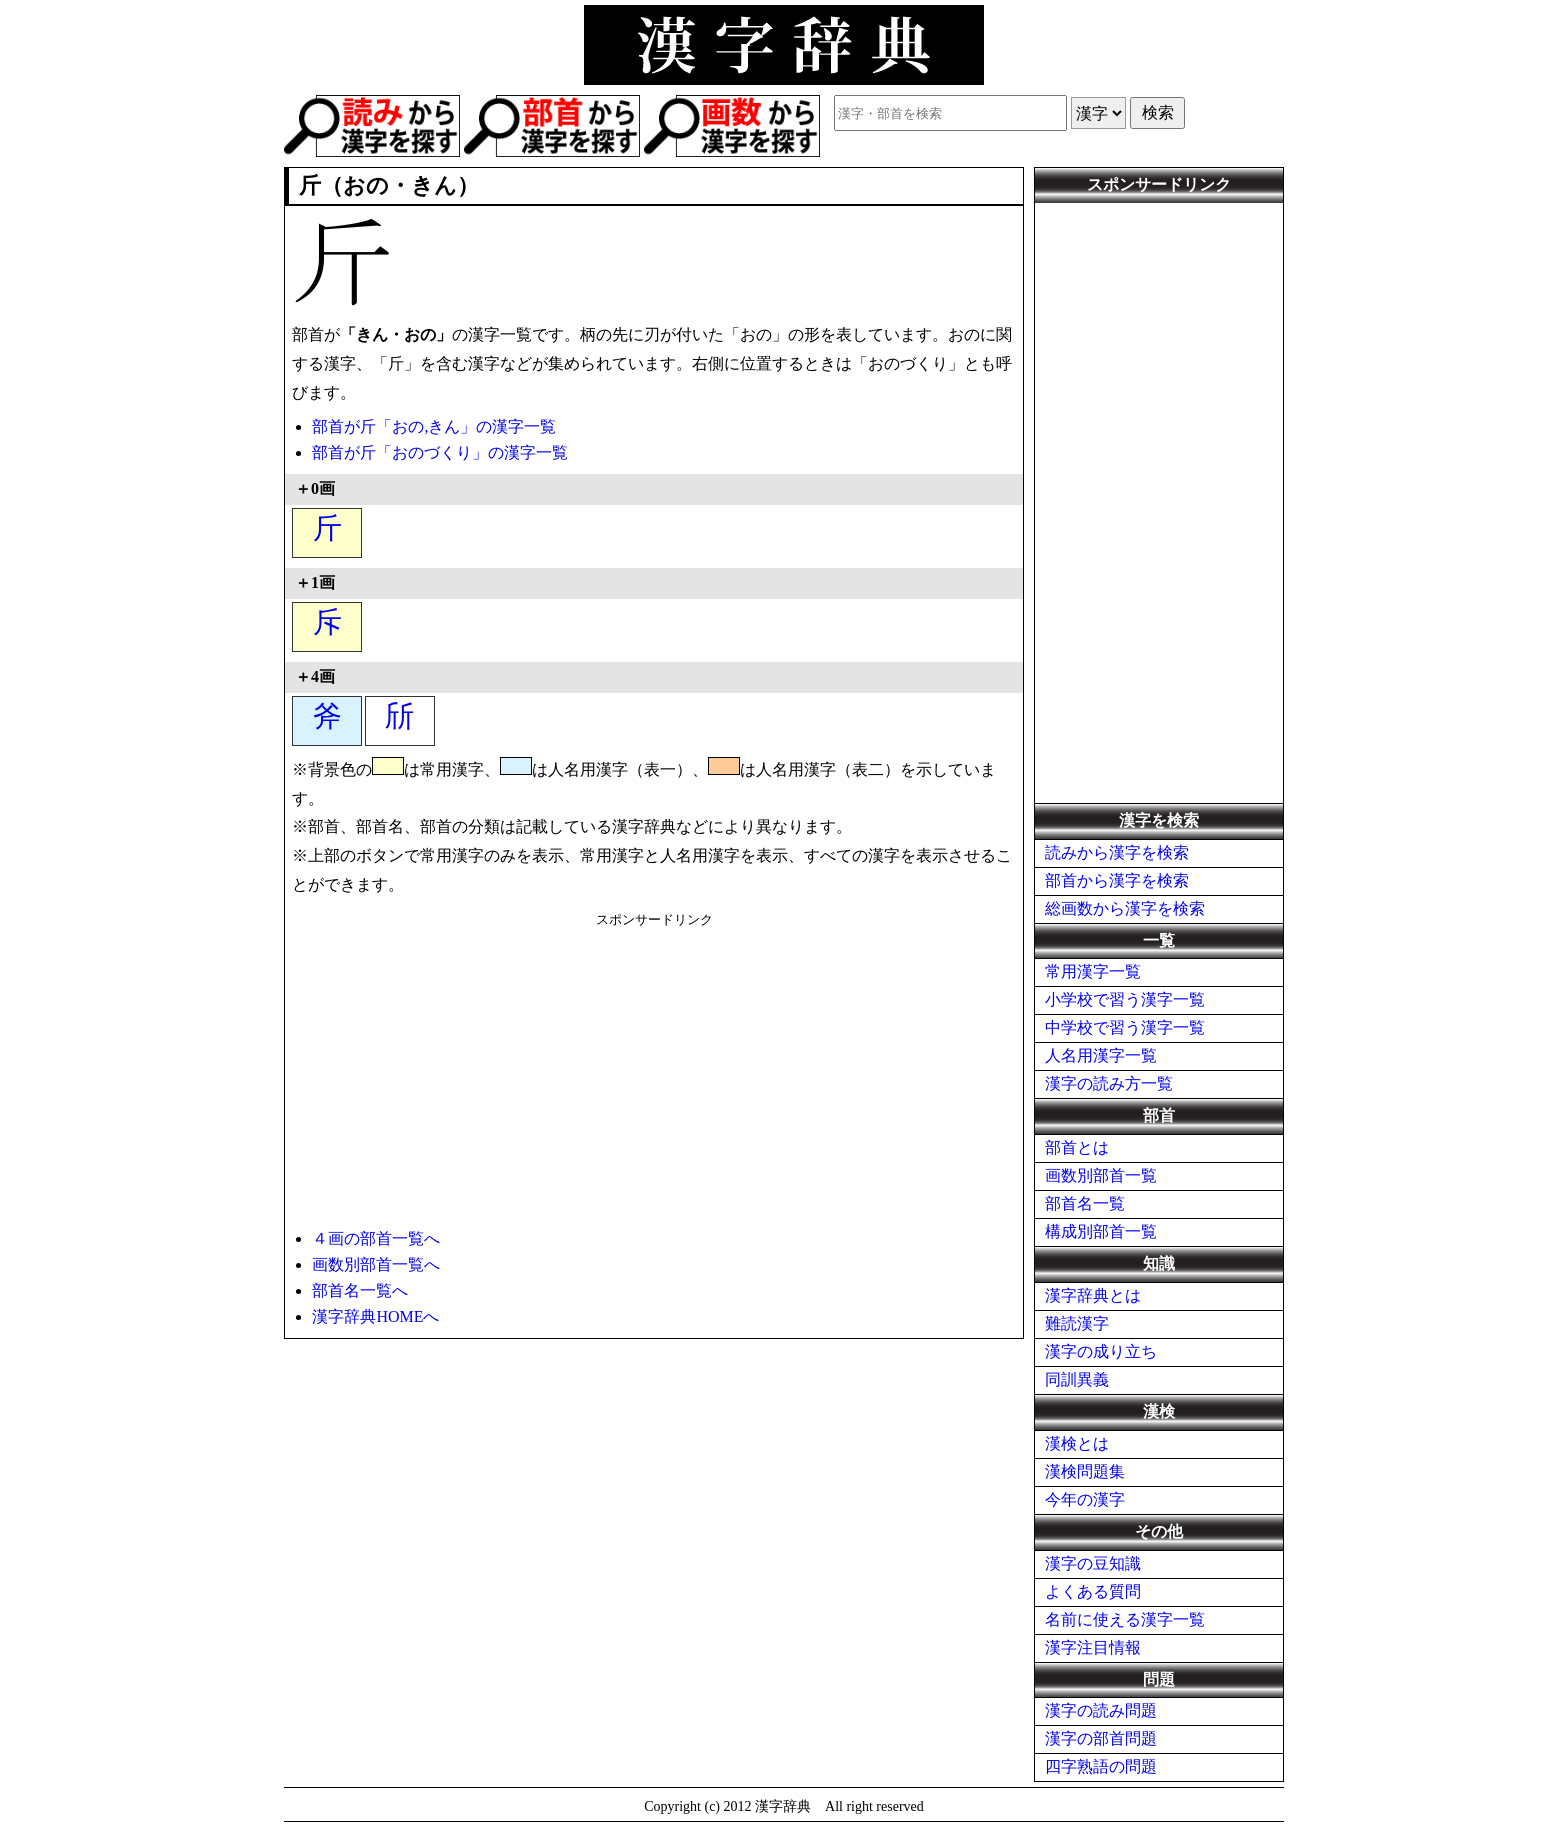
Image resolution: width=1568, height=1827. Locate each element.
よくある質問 (1093, 1591)
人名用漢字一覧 (1101, 1055)
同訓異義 (1077, 1379)
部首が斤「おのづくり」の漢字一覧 (440, 452)
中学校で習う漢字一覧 (1125, 1027)
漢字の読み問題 (1101, 1710)
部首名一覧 (1085, 1203)
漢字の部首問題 (1101, 1738)
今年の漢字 (1085, 1499)
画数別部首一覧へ (376, 1264)
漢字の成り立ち (1101, 1351)
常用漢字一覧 (1093, 971)
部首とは (1077, 1147)
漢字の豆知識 (1093, 1563)
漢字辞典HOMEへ (375, 1316)
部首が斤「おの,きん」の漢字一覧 (434, 426)
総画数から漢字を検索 (1125, 908)
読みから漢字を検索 (1117, 852)
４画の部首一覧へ (376, 1238)
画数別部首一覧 (1101, 1175)
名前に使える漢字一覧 (1125, 1619)
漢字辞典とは (1093, 1295)
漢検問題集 (1085, 1471)
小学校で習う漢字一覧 (1125, 999)
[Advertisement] (654, 1069)
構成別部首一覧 (1101, 1231)
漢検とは (1077, 1443)
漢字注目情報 (1093, 1647)
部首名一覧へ (360, 1290)
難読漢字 (1077, 1323)
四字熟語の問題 (1101, 1766)
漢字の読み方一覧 (1109, 1083)
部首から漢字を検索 (1117, 880)
